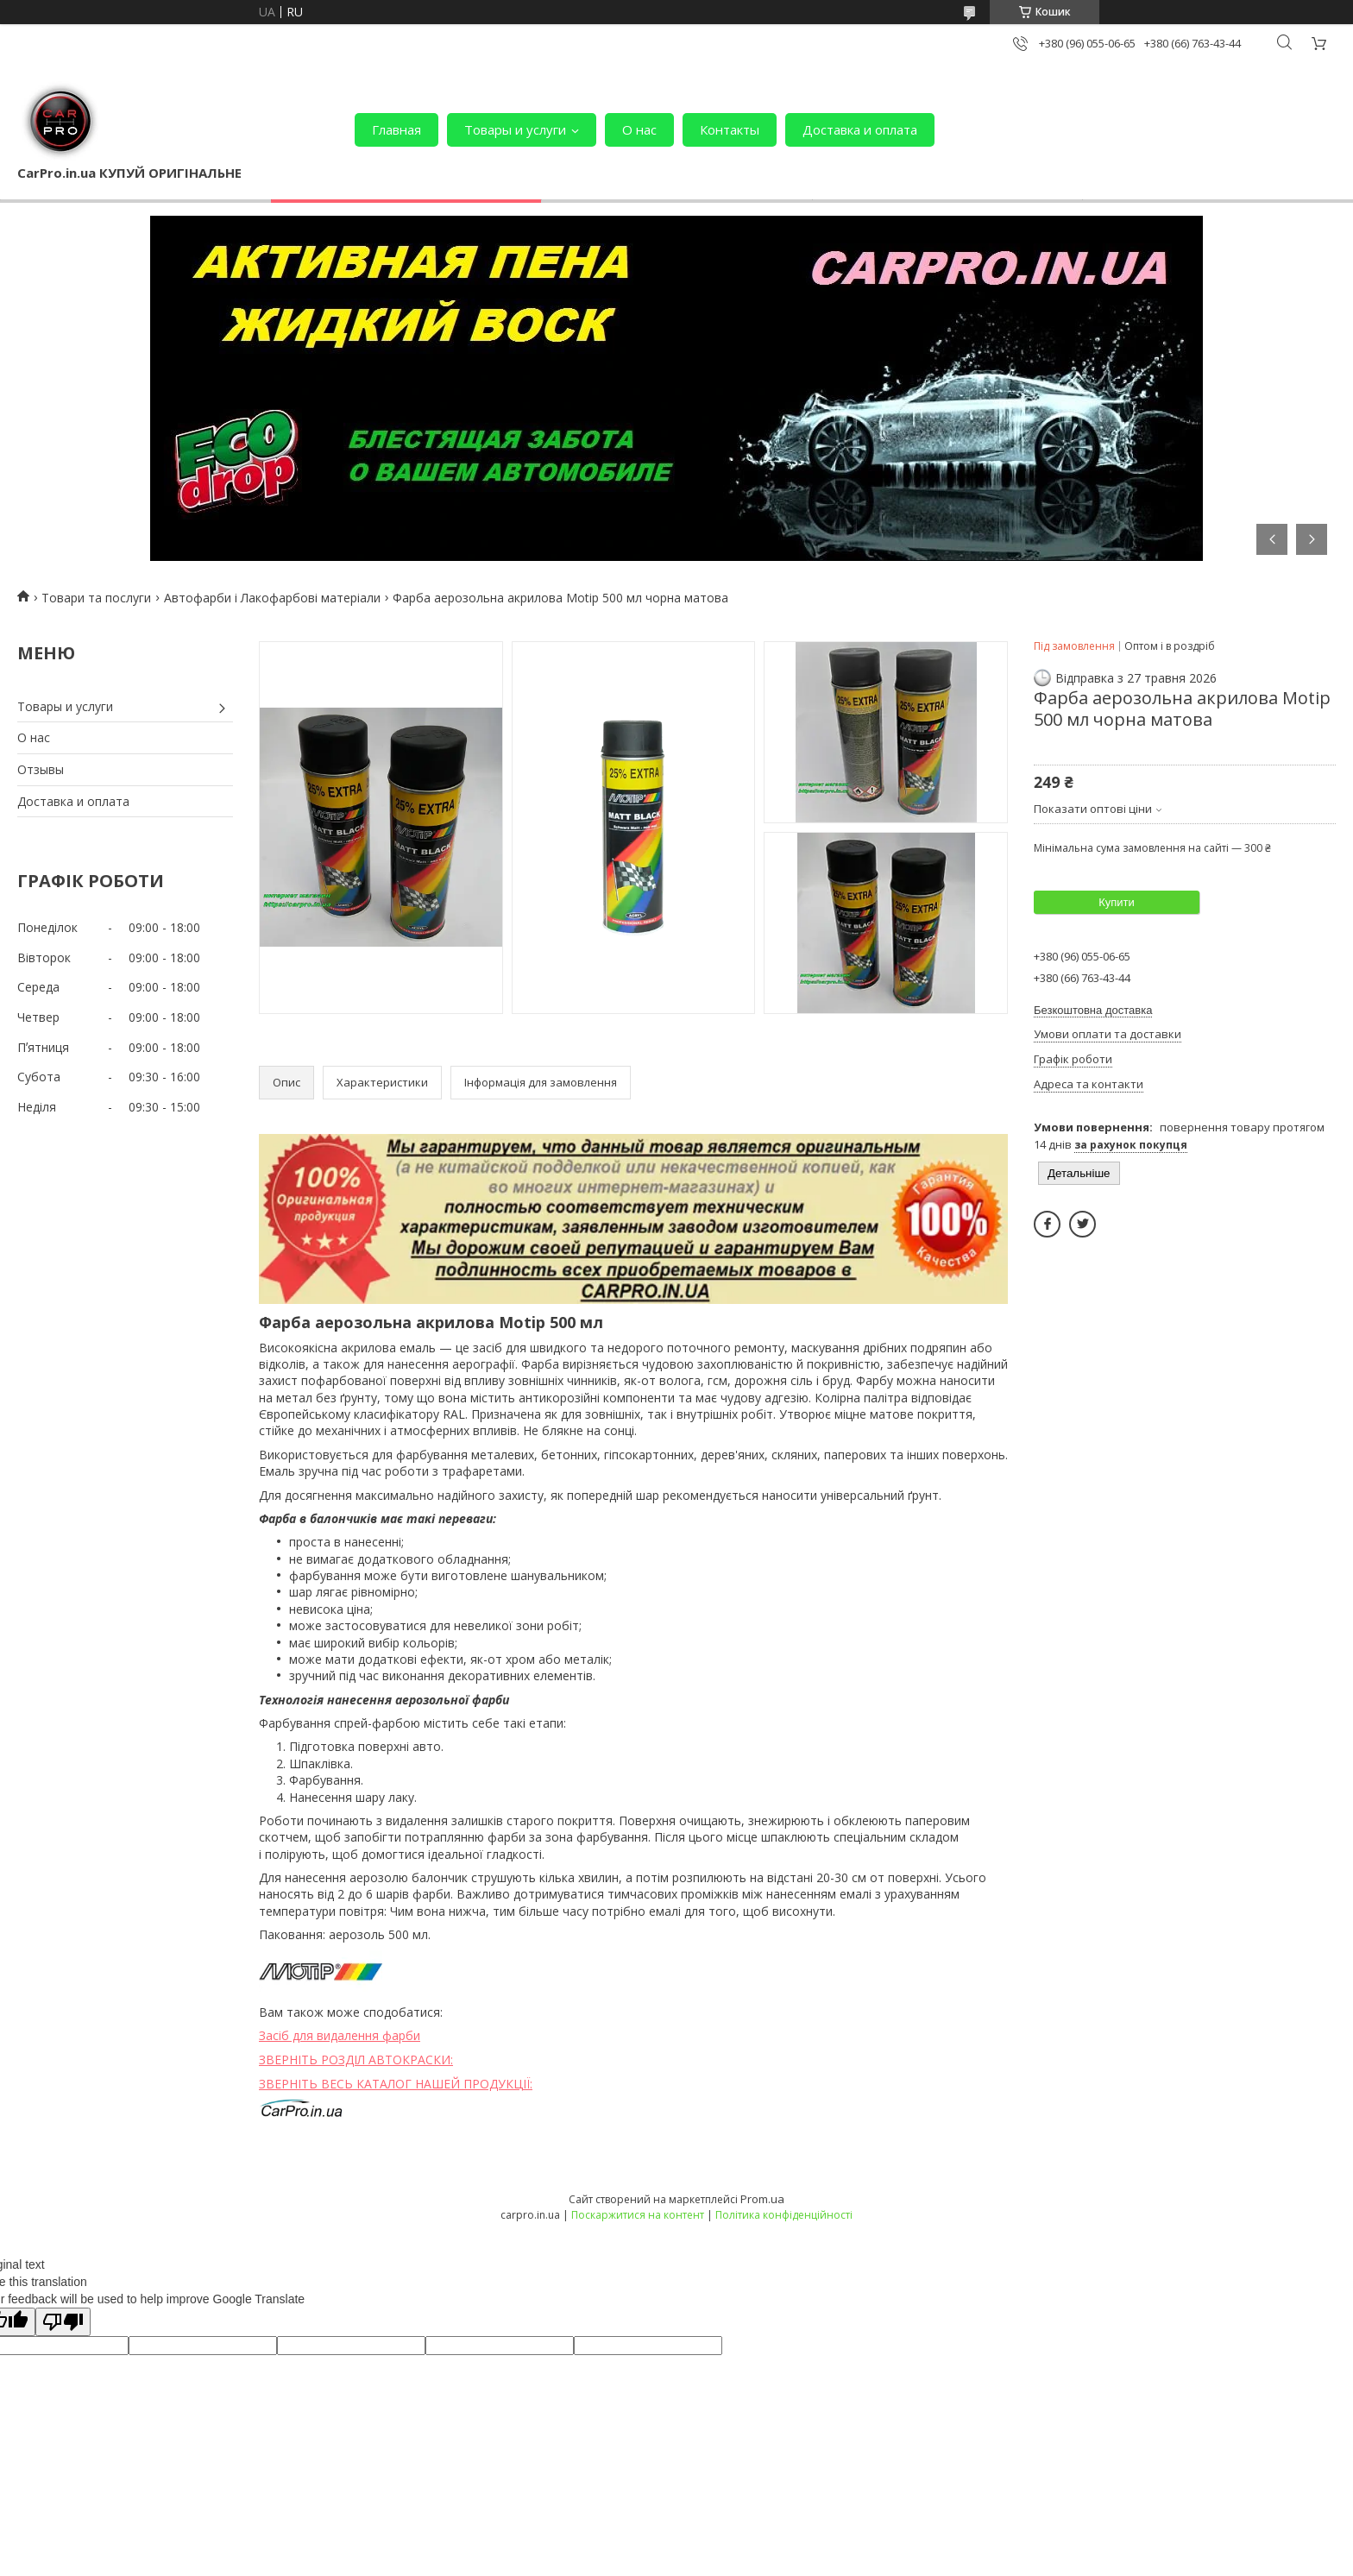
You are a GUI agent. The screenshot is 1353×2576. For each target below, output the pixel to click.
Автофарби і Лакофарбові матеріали (272, 597)
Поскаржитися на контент (637, 2215)
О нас (639, 129)
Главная (396, 129)
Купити (1116, 902)
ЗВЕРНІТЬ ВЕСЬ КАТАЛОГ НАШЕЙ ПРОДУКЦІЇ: (395, 2083)
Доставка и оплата (859, 129)
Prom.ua (762, 2199)
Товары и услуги (515, 129)
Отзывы (40, 769)
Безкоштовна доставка (1093, 1010)
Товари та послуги (96, 597)
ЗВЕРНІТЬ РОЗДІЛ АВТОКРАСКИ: (356, 2059)
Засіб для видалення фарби (339, 2035)
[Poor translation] (63, 2322)
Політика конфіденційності (784, 2215)
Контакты (729, 129)
